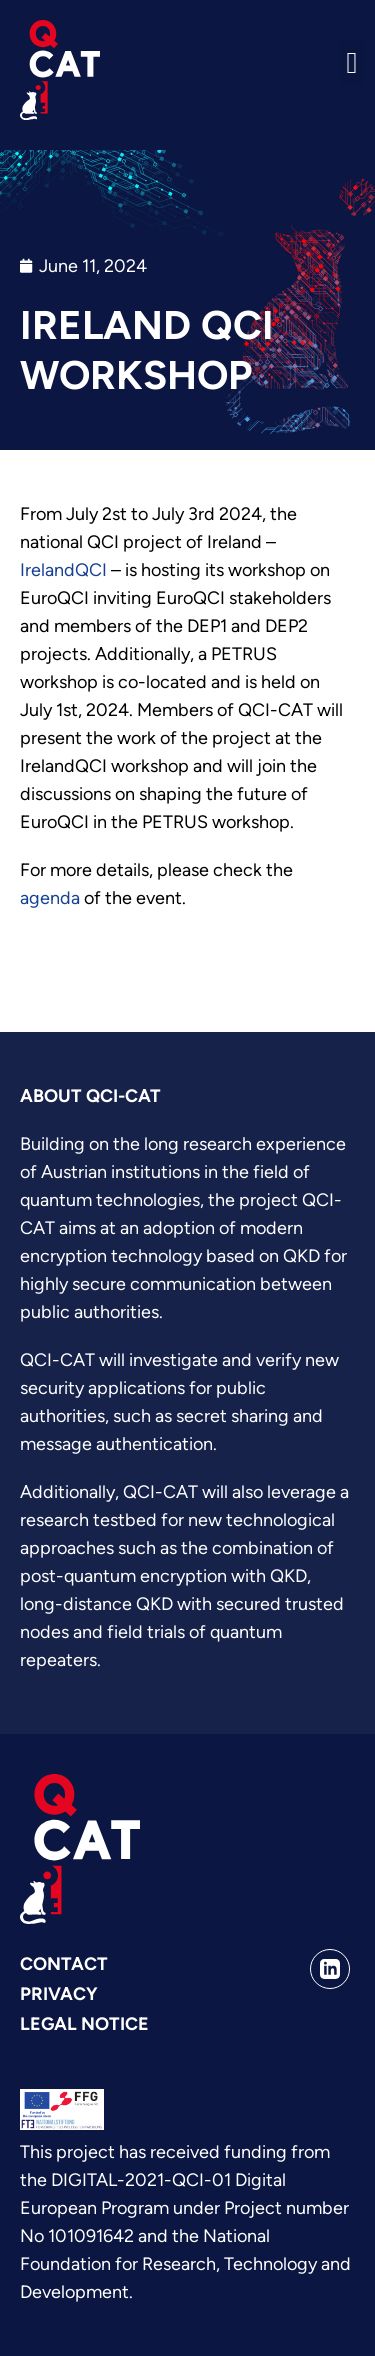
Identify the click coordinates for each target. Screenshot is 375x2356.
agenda (50, 898)
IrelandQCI (63, 570)
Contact (64, 1964)
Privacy (59, 1994)
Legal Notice (84, 2024)
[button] (352, 62)
